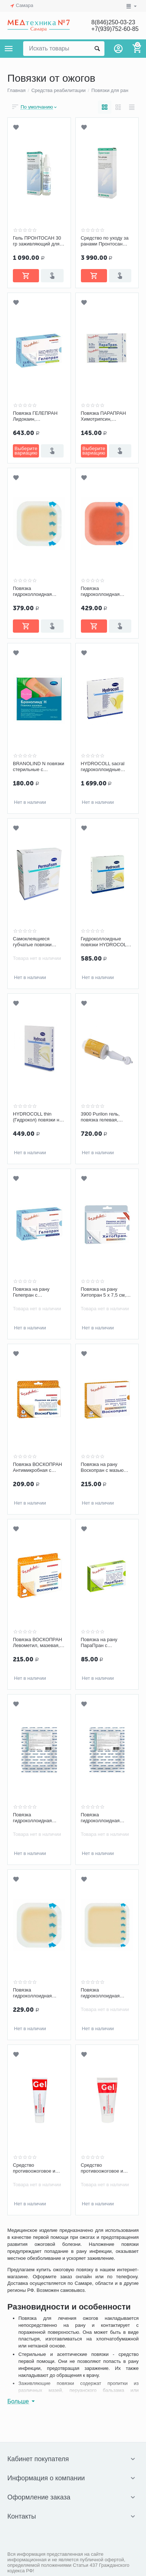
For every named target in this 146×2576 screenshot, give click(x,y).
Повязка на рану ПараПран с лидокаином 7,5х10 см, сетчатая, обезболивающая (106, 1643)
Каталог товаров (9, 48)
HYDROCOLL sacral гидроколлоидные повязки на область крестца (103, 767)
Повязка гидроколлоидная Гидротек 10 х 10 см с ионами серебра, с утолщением (105, 591)
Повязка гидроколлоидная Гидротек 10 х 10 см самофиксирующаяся (36, 1993)
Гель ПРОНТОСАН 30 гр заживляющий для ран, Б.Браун (37, 241)
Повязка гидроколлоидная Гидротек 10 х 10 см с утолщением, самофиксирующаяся (37, 591)
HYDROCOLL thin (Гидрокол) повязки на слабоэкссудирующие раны (37, 1117)
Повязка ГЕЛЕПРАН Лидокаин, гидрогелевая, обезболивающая (35, 416)
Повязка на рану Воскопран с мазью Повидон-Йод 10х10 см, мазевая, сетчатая (105, 1467)
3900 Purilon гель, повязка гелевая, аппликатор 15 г (100, 1117)
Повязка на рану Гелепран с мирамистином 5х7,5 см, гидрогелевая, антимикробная (36, 1292)
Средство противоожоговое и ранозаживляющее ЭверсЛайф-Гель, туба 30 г (38, 2168)
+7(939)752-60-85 (115, 29)
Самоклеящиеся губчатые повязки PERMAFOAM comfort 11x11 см (37, 942)
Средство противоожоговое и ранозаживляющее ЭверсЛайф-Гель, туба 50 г (106, 2168)
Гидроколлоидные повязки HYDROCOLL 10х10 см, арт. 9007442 (106, 942)
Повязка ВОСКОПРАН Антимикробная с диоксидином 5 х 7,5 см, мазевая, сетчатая (37, 1467)
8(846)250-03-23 (113, 22)
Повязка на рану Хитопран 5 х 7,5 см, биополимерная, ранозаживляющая (103, 1292)
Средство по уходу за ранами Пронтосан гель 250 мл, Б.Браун (105, 241)
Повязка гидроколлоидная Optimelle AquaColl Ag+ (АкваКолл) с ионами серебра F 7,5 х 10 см (38, 1818)
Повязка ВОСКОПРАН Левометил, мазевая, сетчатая (37, 1643)
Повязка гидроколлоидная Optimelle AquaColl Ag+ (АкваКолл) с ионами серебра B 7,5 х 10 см (106, 1818)
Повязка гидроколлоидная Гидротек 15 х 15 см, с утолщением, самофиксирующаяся (105, 1993)
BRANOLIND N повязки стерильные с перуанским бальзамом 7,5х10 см (39, 767)
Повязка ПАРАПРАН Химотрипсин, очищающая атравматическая (103, 416)
